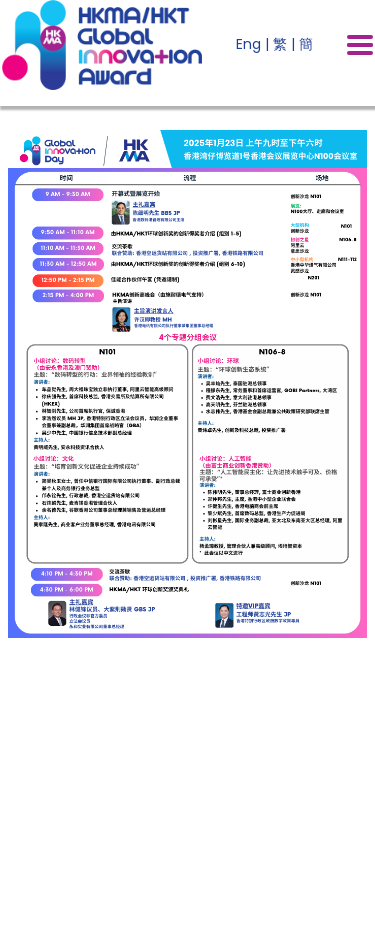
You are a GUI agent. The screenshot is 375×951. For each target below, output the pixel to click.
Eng (248, 44)
